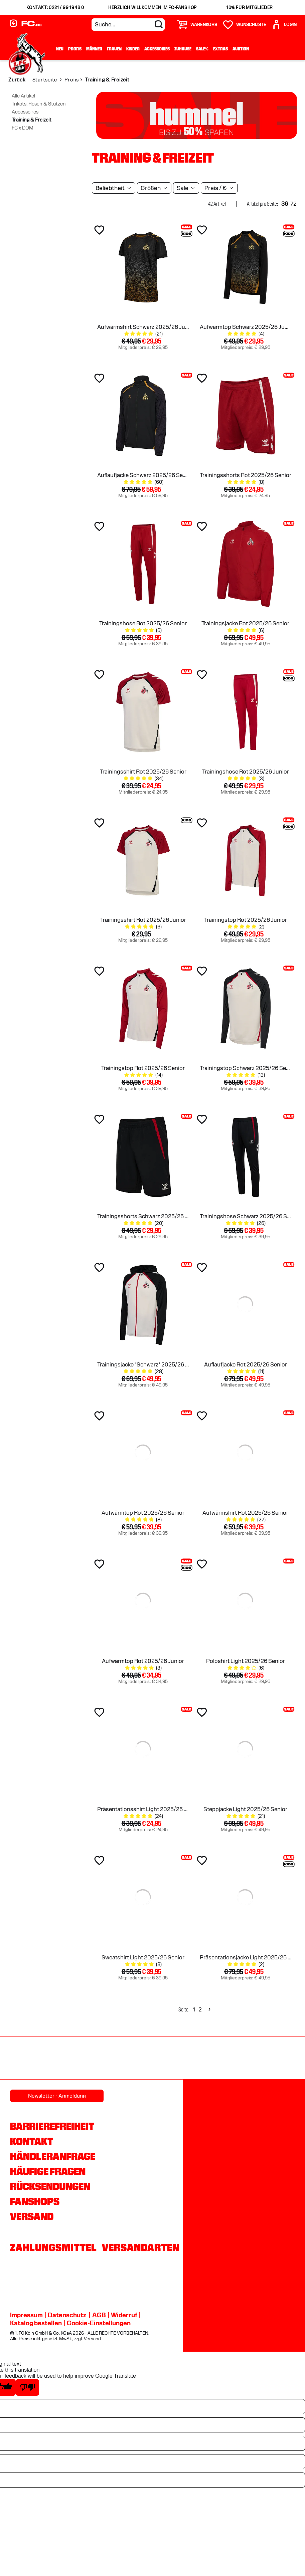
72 (293, 203)
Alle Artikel (23, 96)
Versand (31, 2216)
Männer (94, 49)
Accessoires (157, 49)
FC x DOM (22, 128)
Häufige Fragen (48, 2171)
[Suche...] (128, 24)
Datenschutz (67, 2315)
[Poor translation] (27, 2387)
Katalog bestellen (36, 2323)
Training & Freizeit (31, 120)
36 (284, 203)
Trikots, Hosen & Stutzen (39, 104)
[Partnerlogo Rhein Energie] (213, 2059)
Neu (59, 49)
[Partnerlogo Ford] (30, 2059)
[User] (284, 24)
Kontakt (31, 2141)
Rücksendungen (50, 2186)
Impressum (26, 2315)
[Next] (208, 2009)
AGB (99, 2315)
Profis (75, 49)
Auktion (241, 49)
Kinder (133, 49)
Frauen (114, 49)
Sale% (202, 49)
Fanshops (34, 2201)
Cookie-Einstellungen (99, 2323)
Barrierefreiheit (52, 2126)
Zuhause (182, 49)
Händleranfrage (52, 2156)
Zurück (16, 79)
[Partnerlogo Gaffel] (92, 2059)
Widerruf (124, 2315)
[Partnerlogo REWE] (152, 2059)
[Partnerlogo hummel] (275, 2059)
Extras (220, 49)
